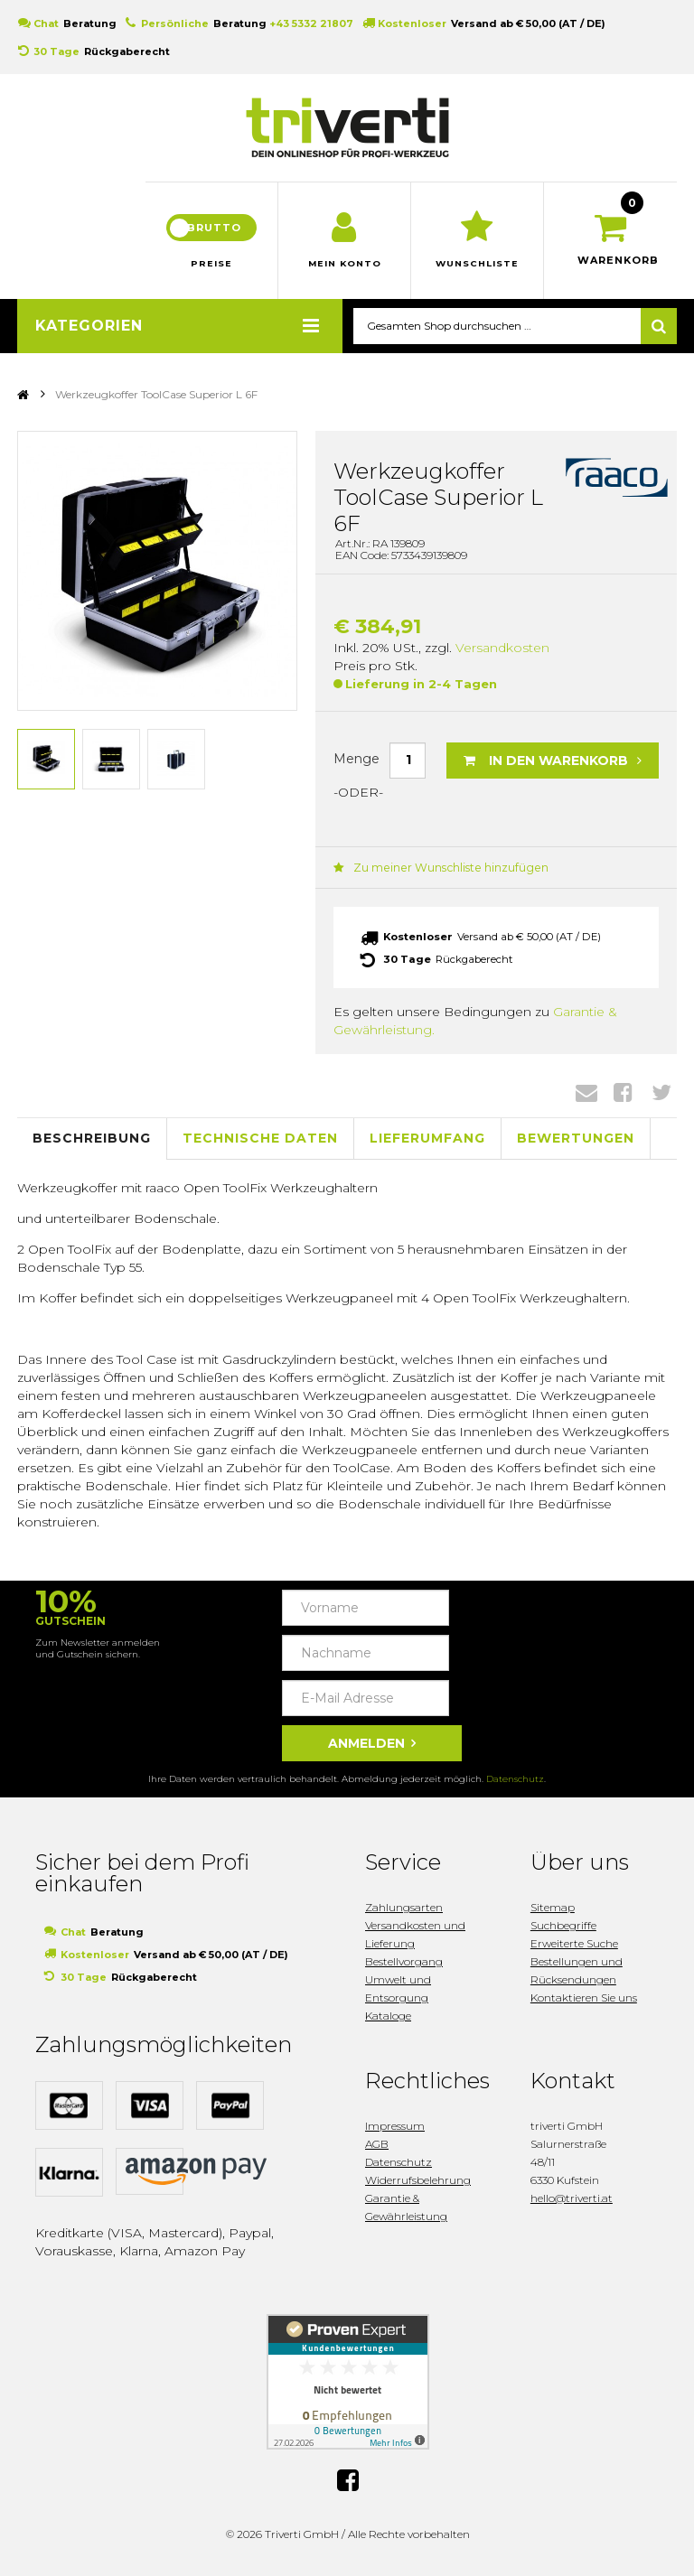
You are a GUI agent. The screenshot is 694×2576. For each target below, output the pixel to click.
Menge (356, 767)
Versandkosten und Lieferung (415, 1941)
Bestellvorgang (404, 1968)
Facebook (623, 1099)
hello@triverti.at (571, 2205)
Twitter (661, 1099)
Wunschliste (477, 271)
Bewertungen (575, 1146)
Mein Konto (345, 271)
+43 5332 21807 (311, 23)
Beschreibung (92, 1146)
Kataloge (388, 2023)
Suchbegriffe (563, 1932)
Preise (211, 271)
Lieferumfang (427, 1146)
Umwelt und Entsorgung (398, 1995)
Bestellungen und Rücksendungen (576, 1977)
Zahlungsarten (404, 1914)
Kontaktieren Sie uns (583, 2004)
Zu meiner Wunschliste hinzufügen (435, 875)
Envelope (586, 1099)
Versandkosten (502, 655)
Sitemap (552, 1914)
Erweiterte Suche (574, 1950)
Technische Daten (260, 1146)
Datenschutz (515, 1786)
